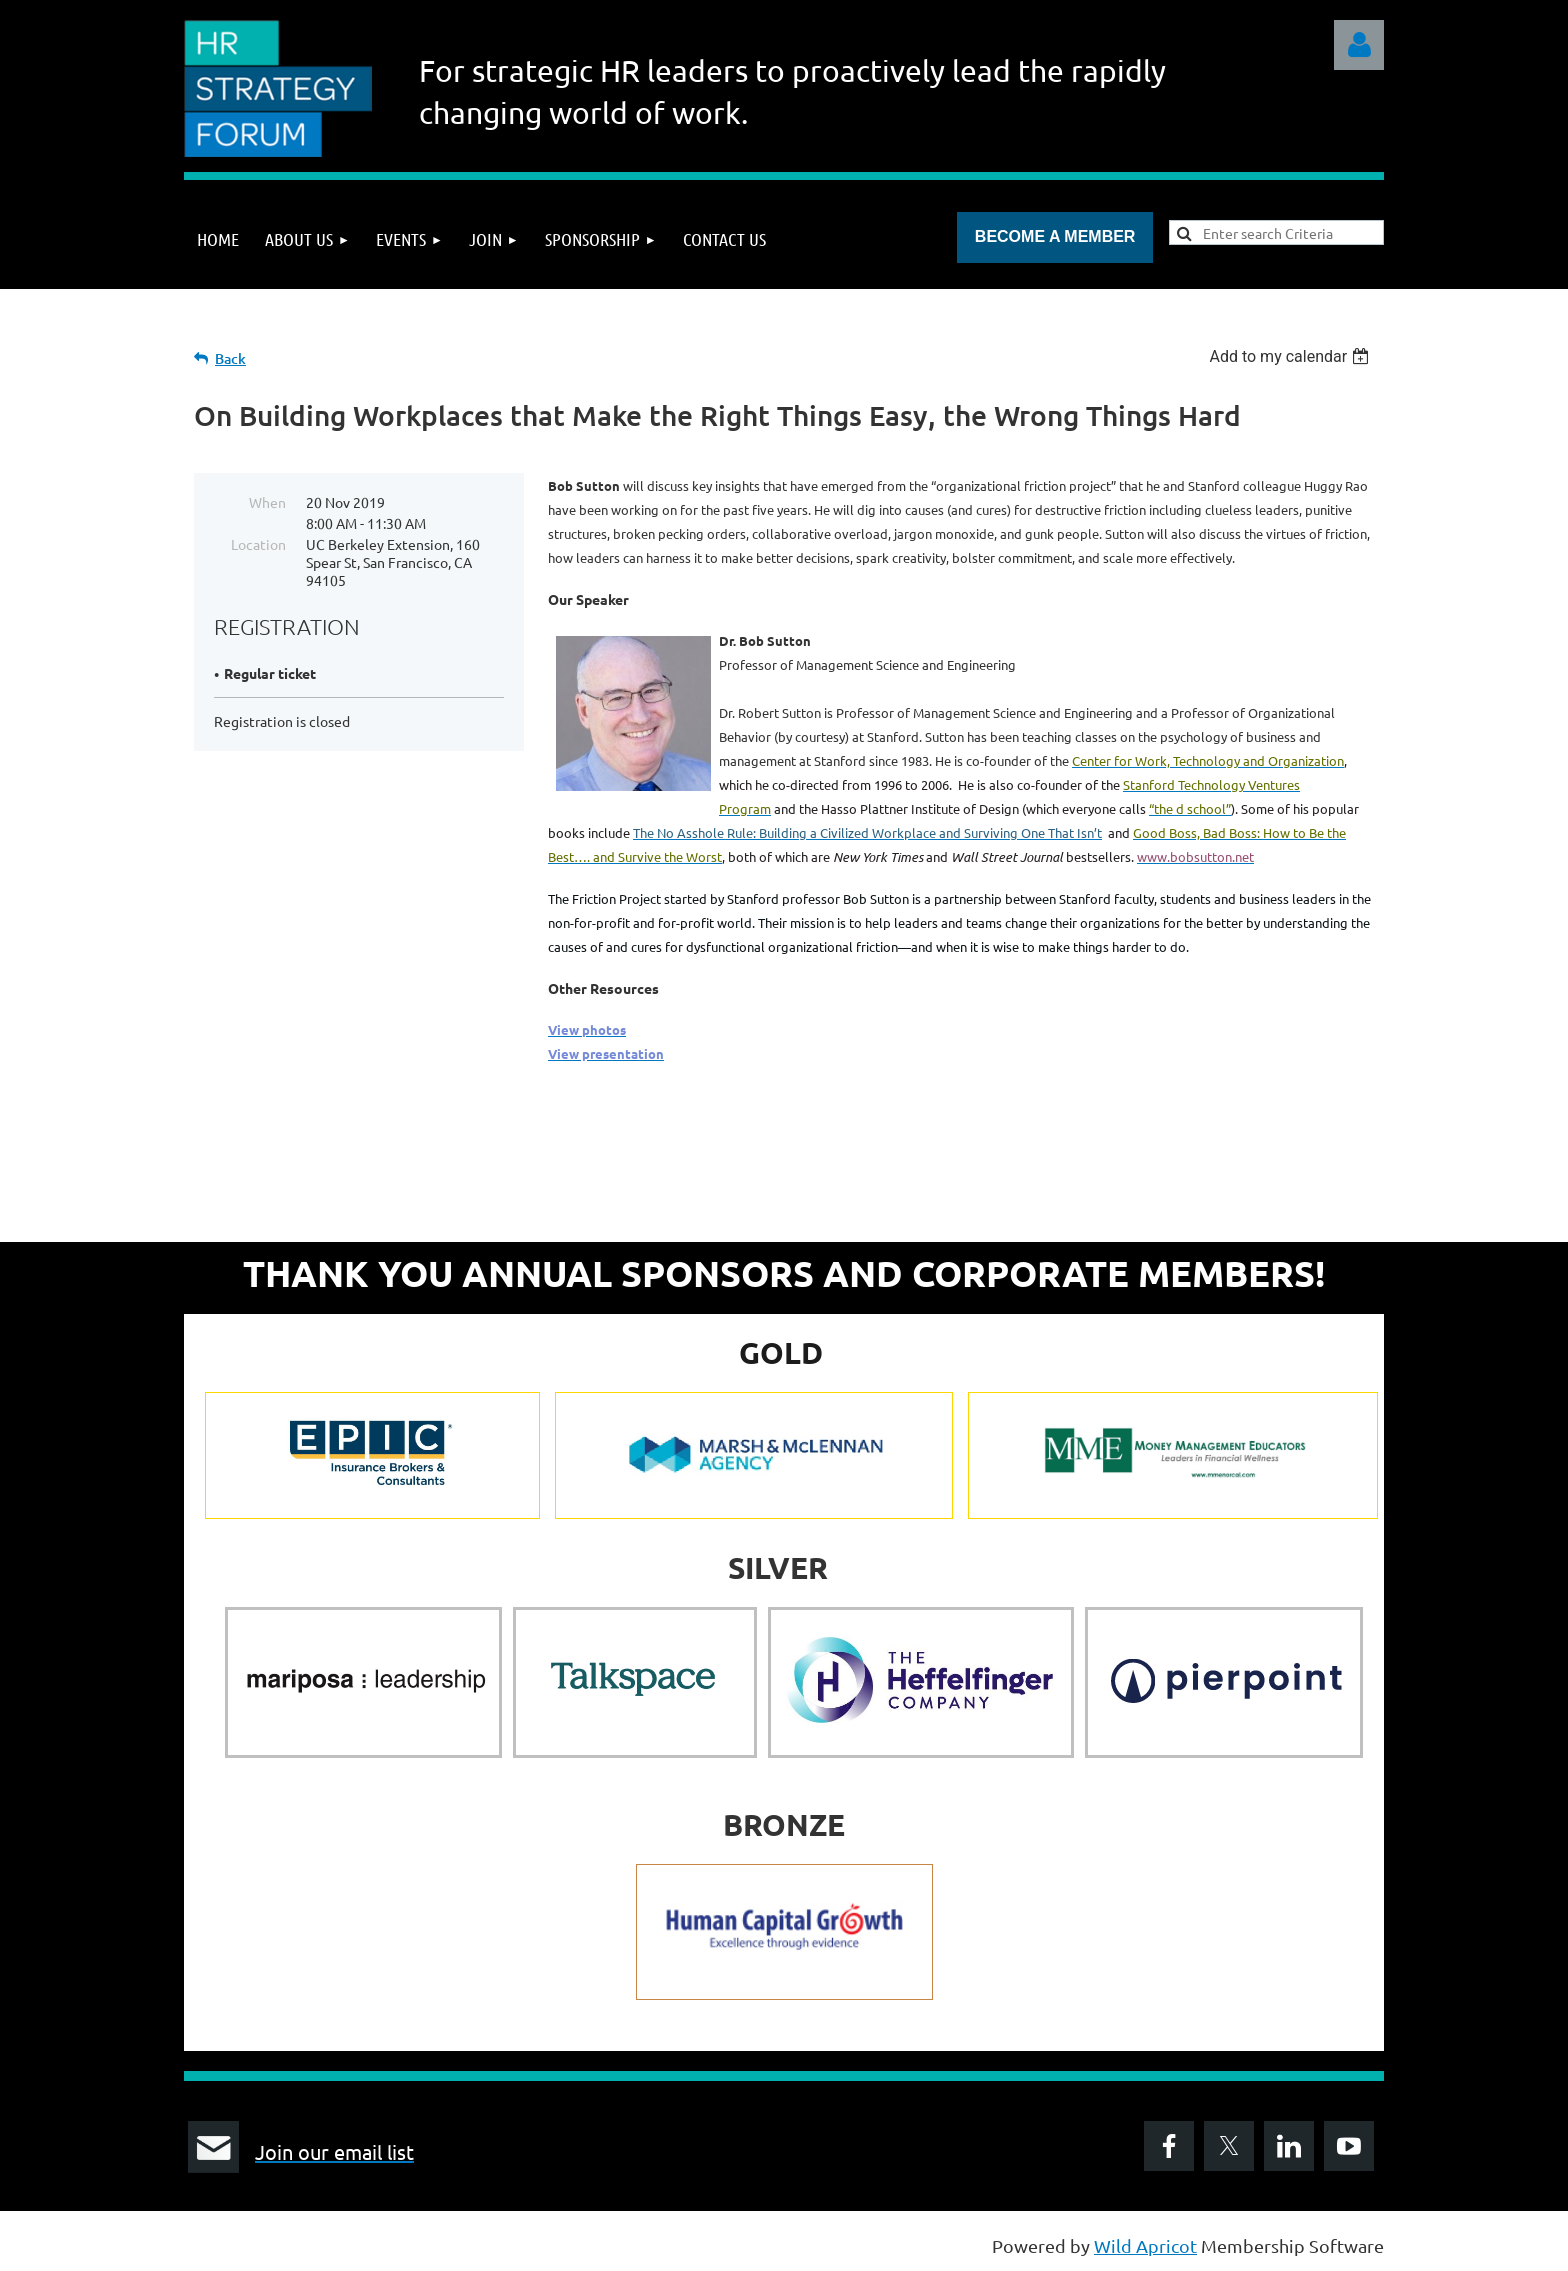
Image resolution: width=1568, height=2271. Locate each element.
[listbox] (1291, 356)
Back (230, 358)
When (267, 502)
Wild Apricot (1145, 2245)
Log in (1359, 45)
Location (258, 544)
